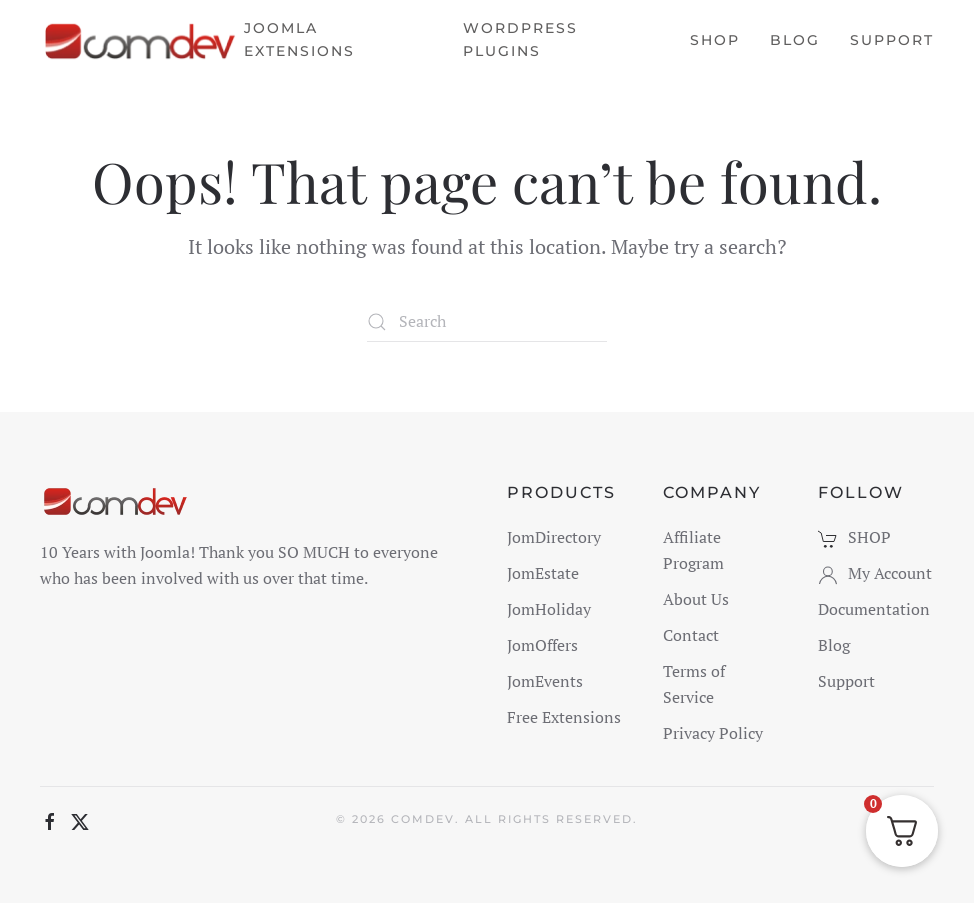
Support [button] (892, 40)
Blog (795, 40)
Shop (715, 40)
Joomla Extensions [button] (299, 39)
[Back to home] (142, 40)
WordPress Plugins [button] (520, 39)
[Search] (487, 322)
